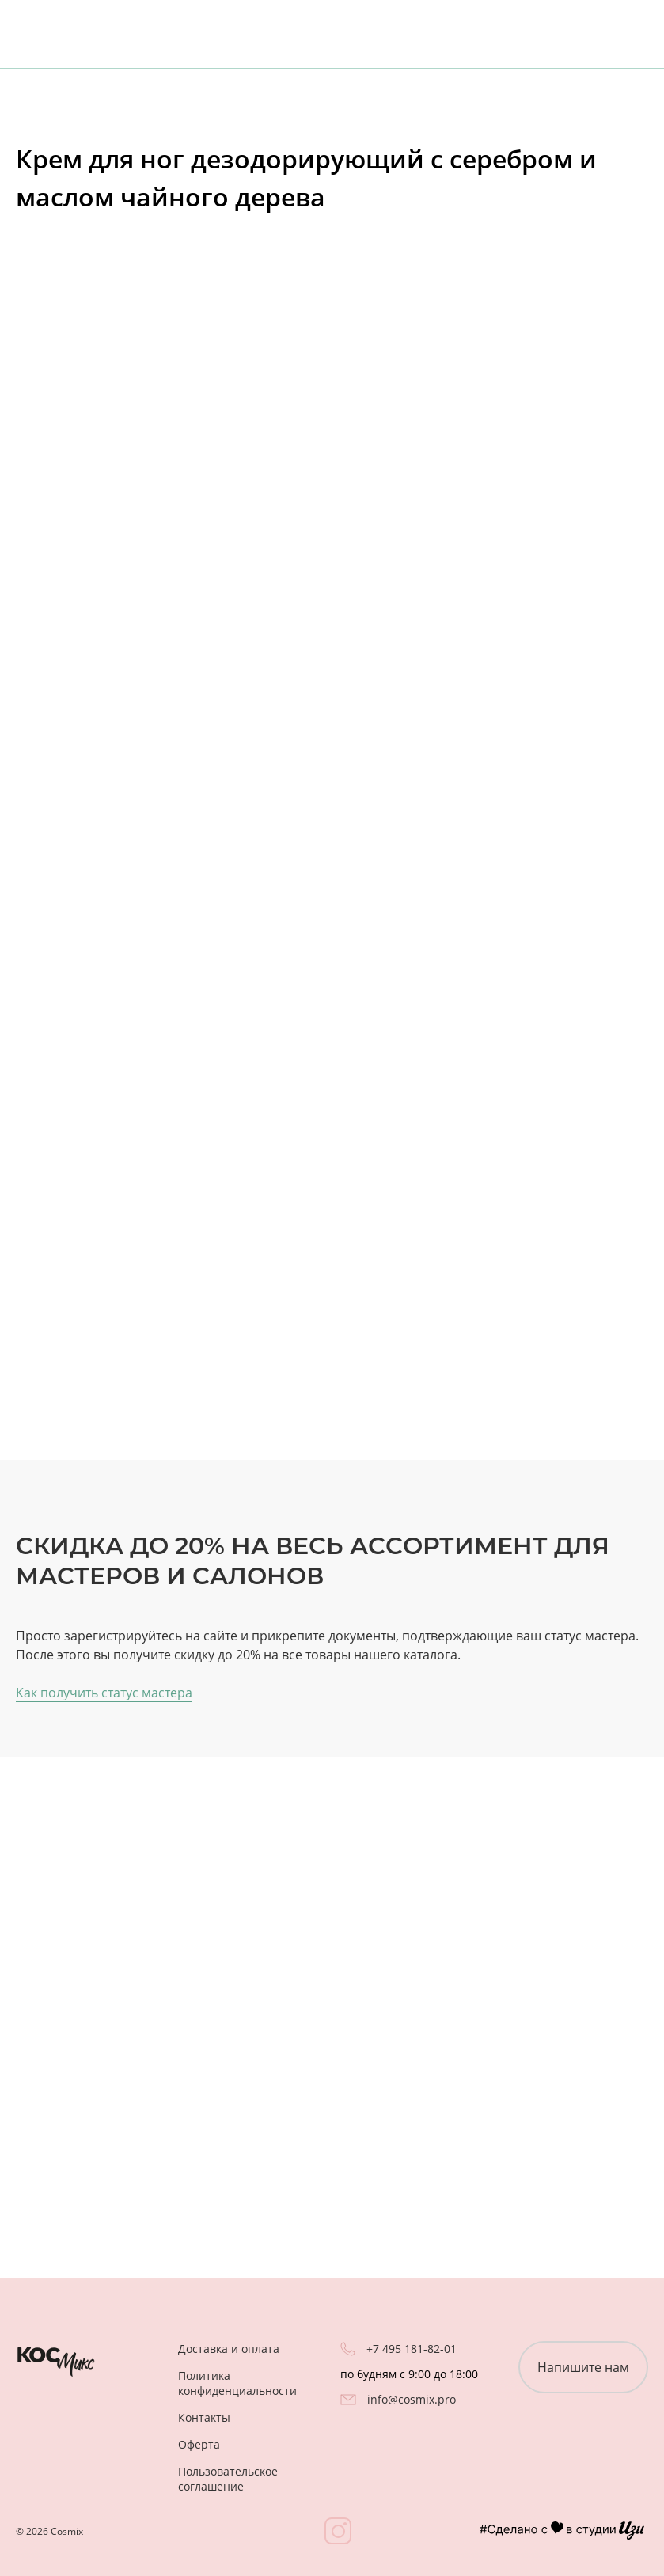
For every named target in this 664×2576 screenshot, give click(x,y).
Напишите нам (583, 2367)
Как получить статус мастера (104, 1692)
